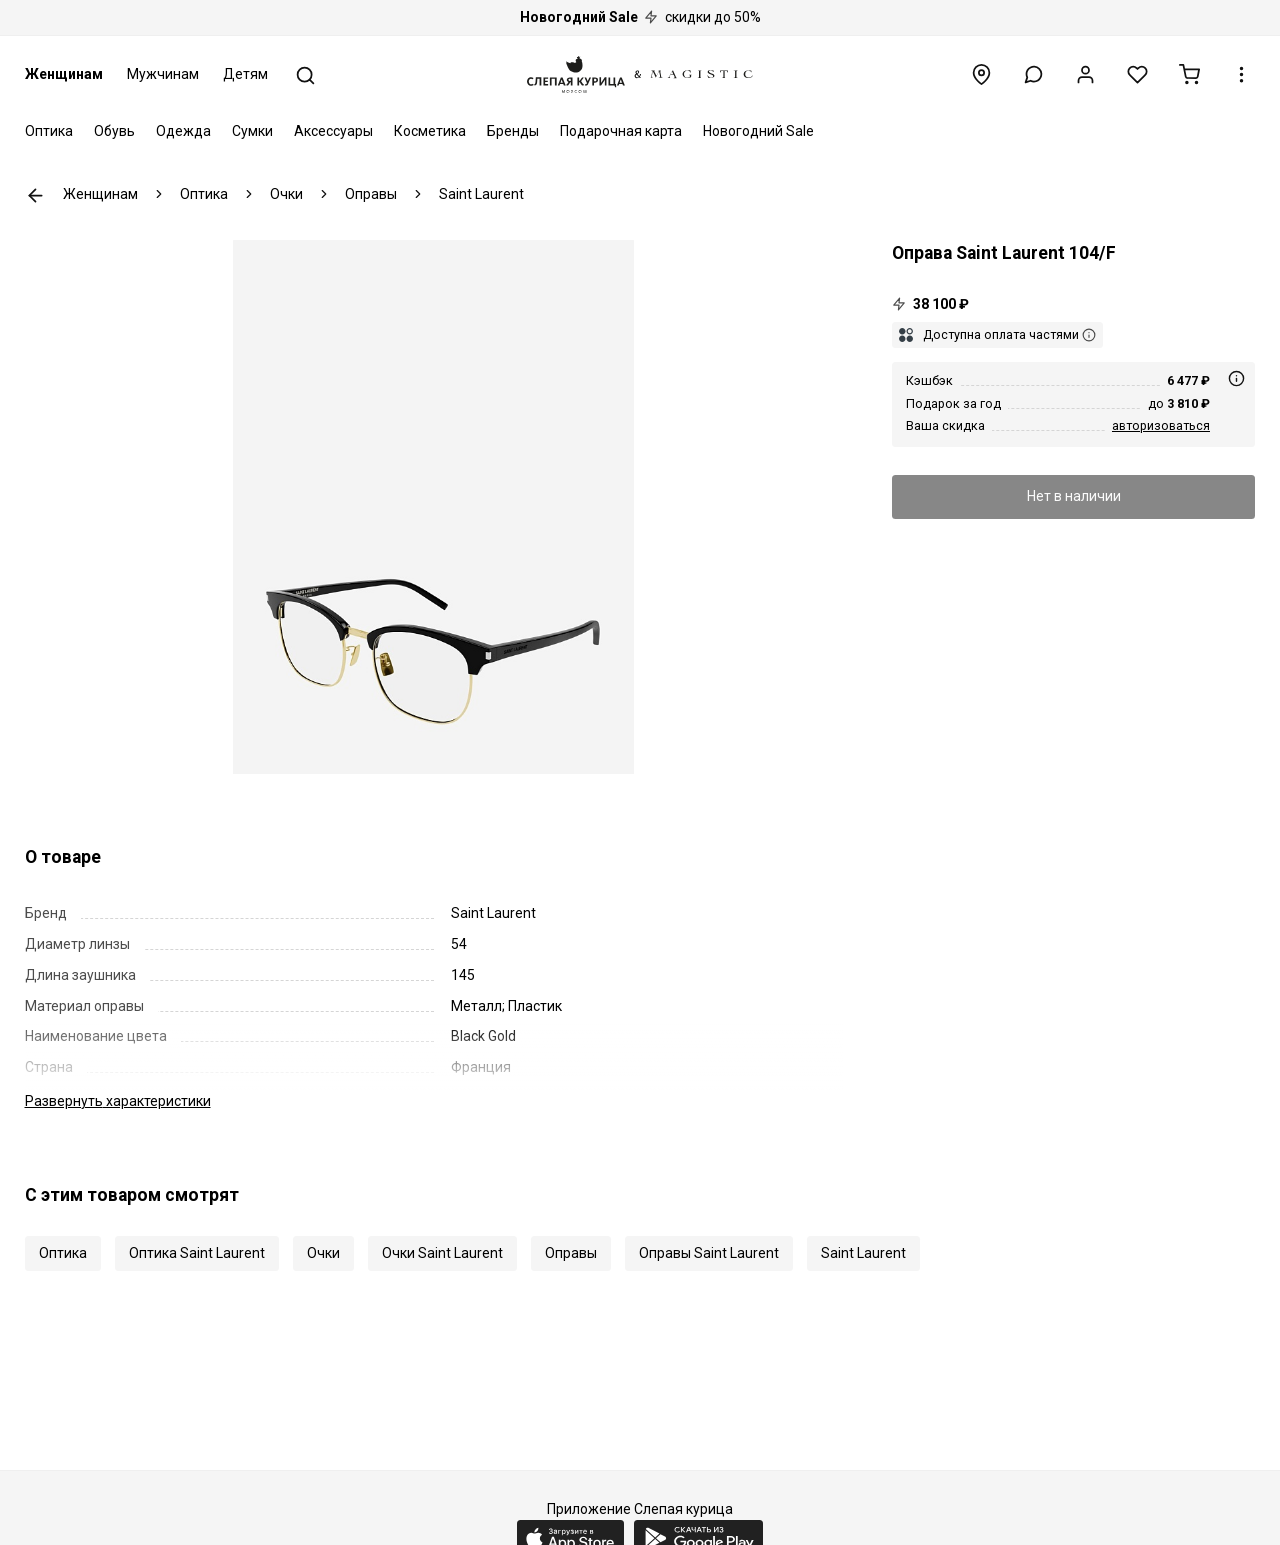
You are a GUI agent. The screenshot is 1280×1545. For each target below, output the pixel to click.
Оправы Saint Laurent (709, 1253)
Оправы (571, 1253)
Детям (245, 74)
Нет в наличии (1074, 496)
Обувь (114, 131)
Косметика (430, 131)
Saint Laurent (863, 1253)
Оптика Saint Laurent (197, 1253)
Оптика (49, 131)
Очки (323, 1253)
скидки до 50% (640, 17)
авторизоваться (1161, 425)
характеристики (118, 1101)
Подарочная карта (621, 131)
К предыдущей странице (35, 195)
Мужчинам (163, 74)
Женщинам (64, 74)
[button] (1033, 74)
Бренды (513, 131)
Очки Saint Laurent (442, 1253)
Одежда (183, 131)
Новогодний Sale (758, 131)
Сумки (252, 131)
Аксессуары (333, 131)
